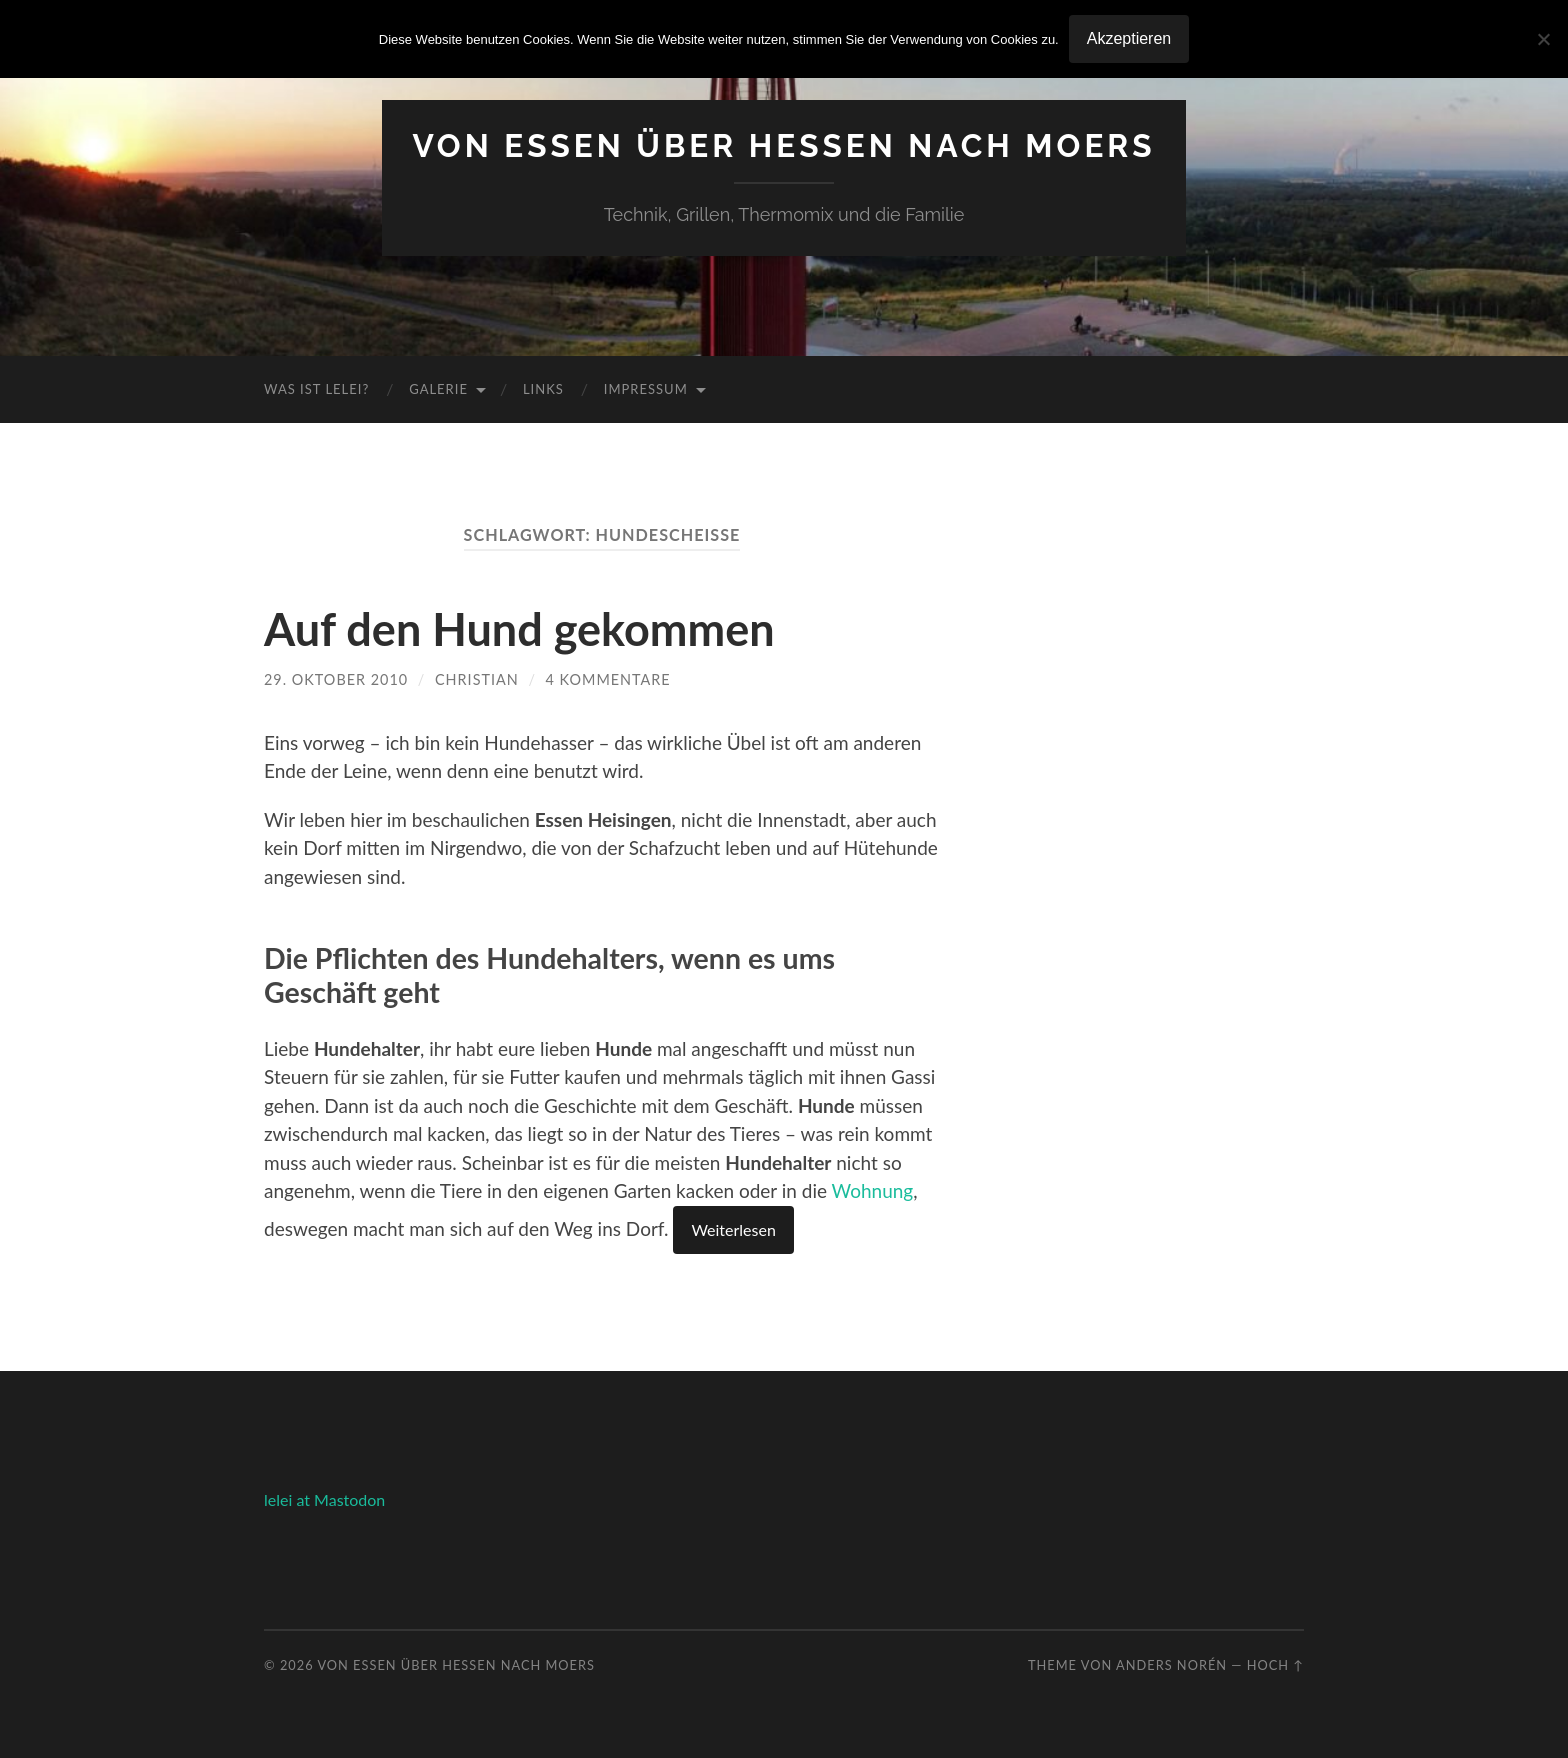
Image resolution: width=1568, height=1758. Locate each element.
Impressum (646, 389)
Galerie (438, 389)
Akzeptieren (1129, 38)
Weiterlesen (733, 1229)
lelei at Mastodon (324, 1499)
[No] (1543, 39)
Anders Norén (1171, 1665)
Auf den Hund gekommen (519, 629)
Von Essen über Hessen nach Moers (783, 145)
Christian (477, 679)
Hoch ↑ (1275, 1665)
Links (543, 389)
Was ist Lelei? (316, 389)
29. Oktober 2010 (336, 679)
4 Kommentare (608, 679)
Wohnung (873, 1190)
